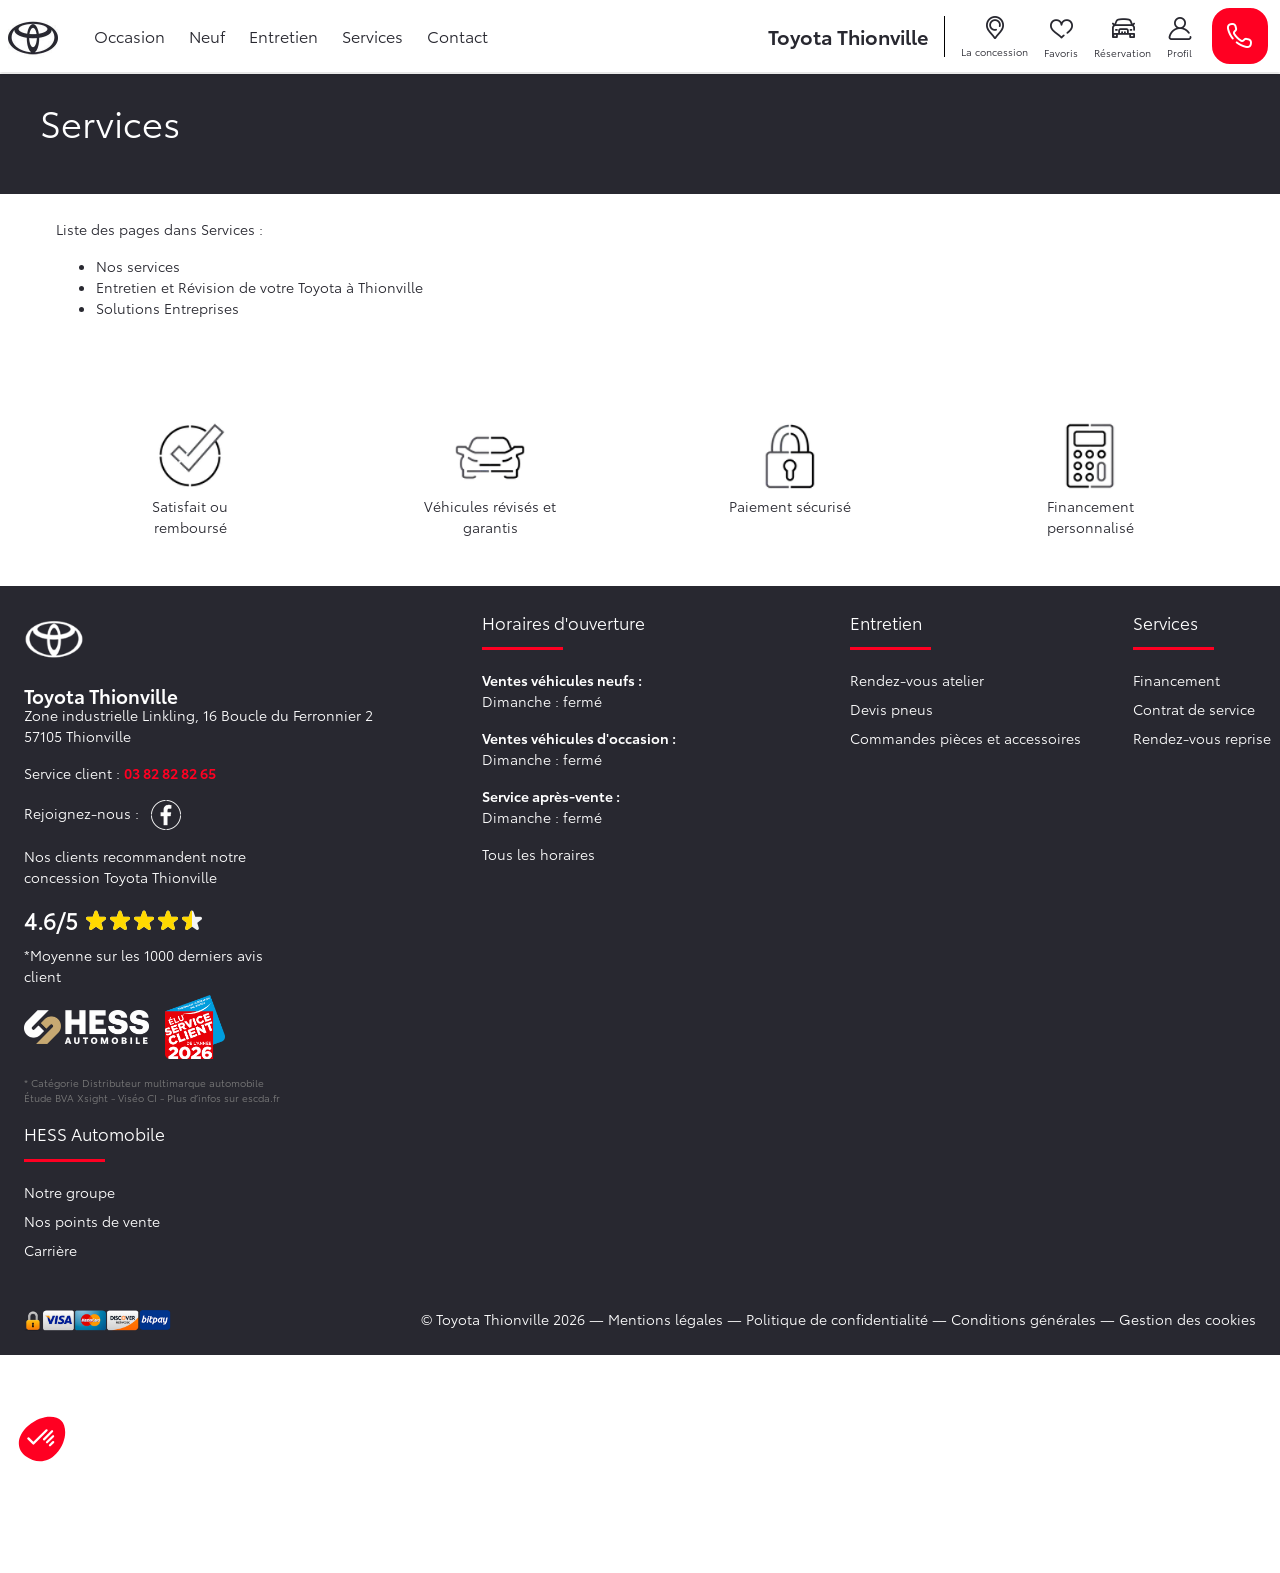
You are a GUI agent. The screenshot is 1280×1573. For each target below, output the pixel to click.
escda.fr (261, 1097)
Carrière (50, 1250)
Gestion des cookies (1187, 1319)
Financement (1176, 680)
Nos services (138, 266)
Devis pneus (891, 709)
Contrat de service (1194, 709)
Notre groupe (69, 1192)
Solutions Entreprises (167, 308)
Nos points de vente (92, 1221)
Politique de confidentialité (837, 1319)
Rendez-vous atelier (917, 680)
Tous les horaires (538, 854)
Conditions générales (1023, 1319)
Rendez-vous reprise (1202, 738)
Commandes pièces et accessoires (965, 738)
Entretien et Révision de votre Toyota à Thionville (259, 287)
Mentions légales (665, 1319)
